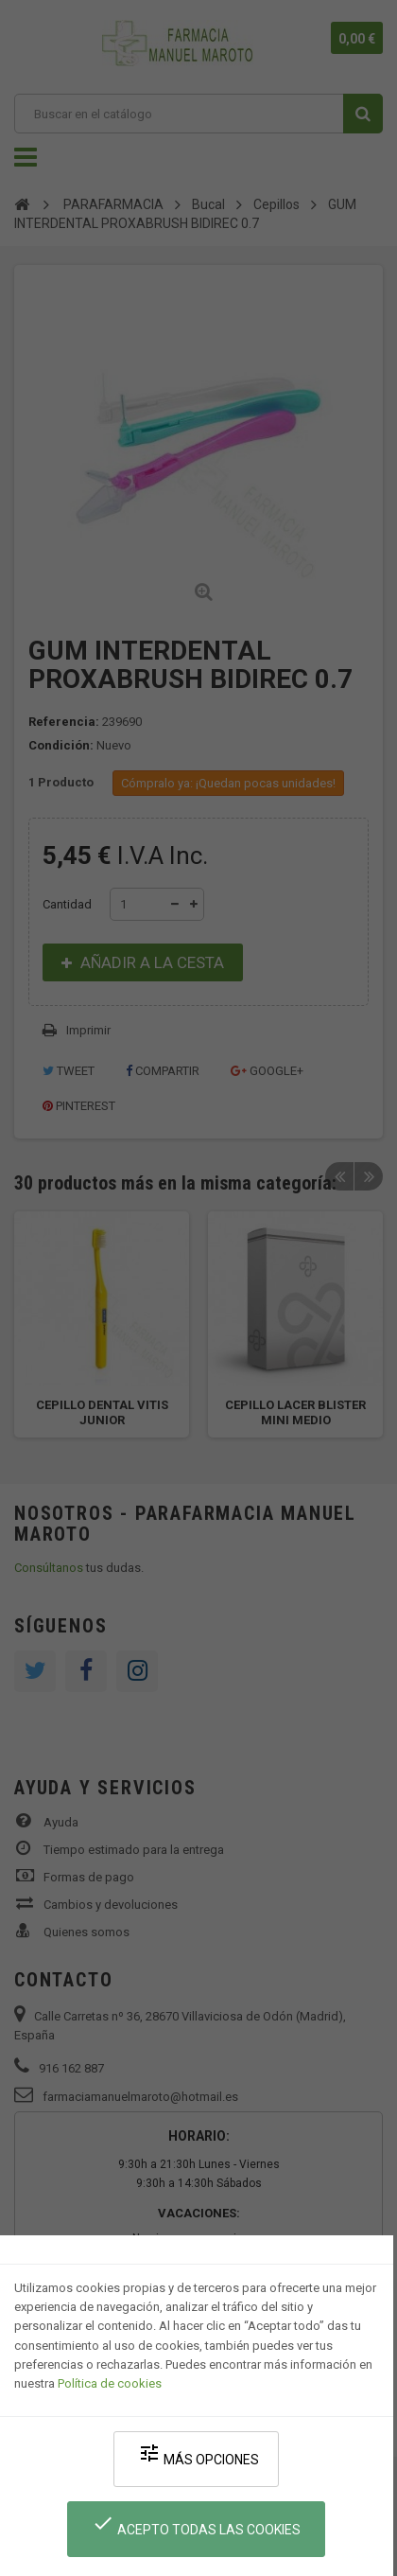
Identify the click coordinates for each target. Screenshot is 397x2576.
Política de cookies (110, 2383)
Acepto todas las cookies (196, 2524)
